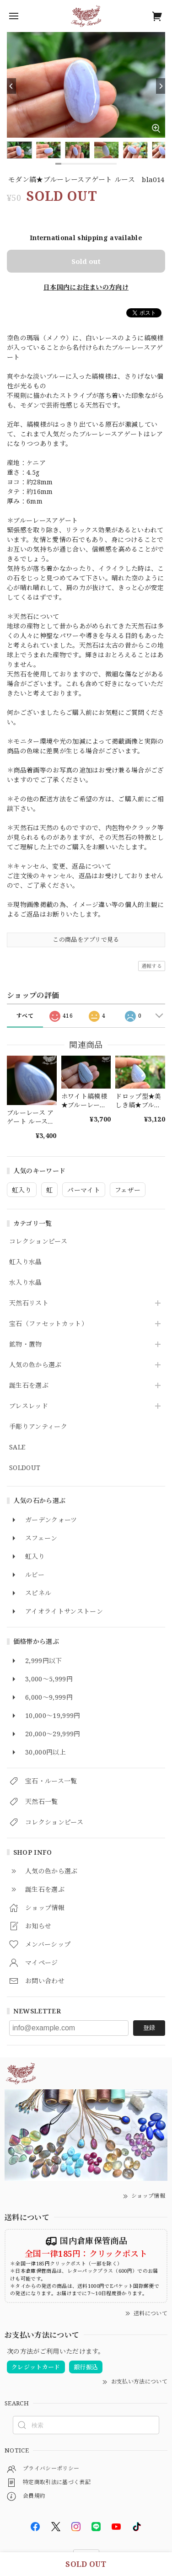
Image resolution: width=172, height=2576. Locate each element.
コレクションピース (38, 1241)
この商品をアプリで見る (86, 939)
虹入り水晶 (25, 1262)
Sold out (86, 261)
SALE (17, 1447)
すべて (24, 1016)
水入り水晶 (25, 1283)
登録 (149, 2027)
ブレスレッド (28, 1406)
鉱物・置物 (25, 1344)
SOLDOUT (24, 1468)
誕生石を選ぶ (28, 1386)
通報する (151, 965)
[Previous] (11, 86)
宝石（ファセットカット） (48, 1324)
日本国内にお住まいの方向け (86, 287)
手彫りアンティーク (38, 1427)
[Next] (160, 86)
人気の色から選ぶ (35, 1365)
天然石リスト (28, 1303)
